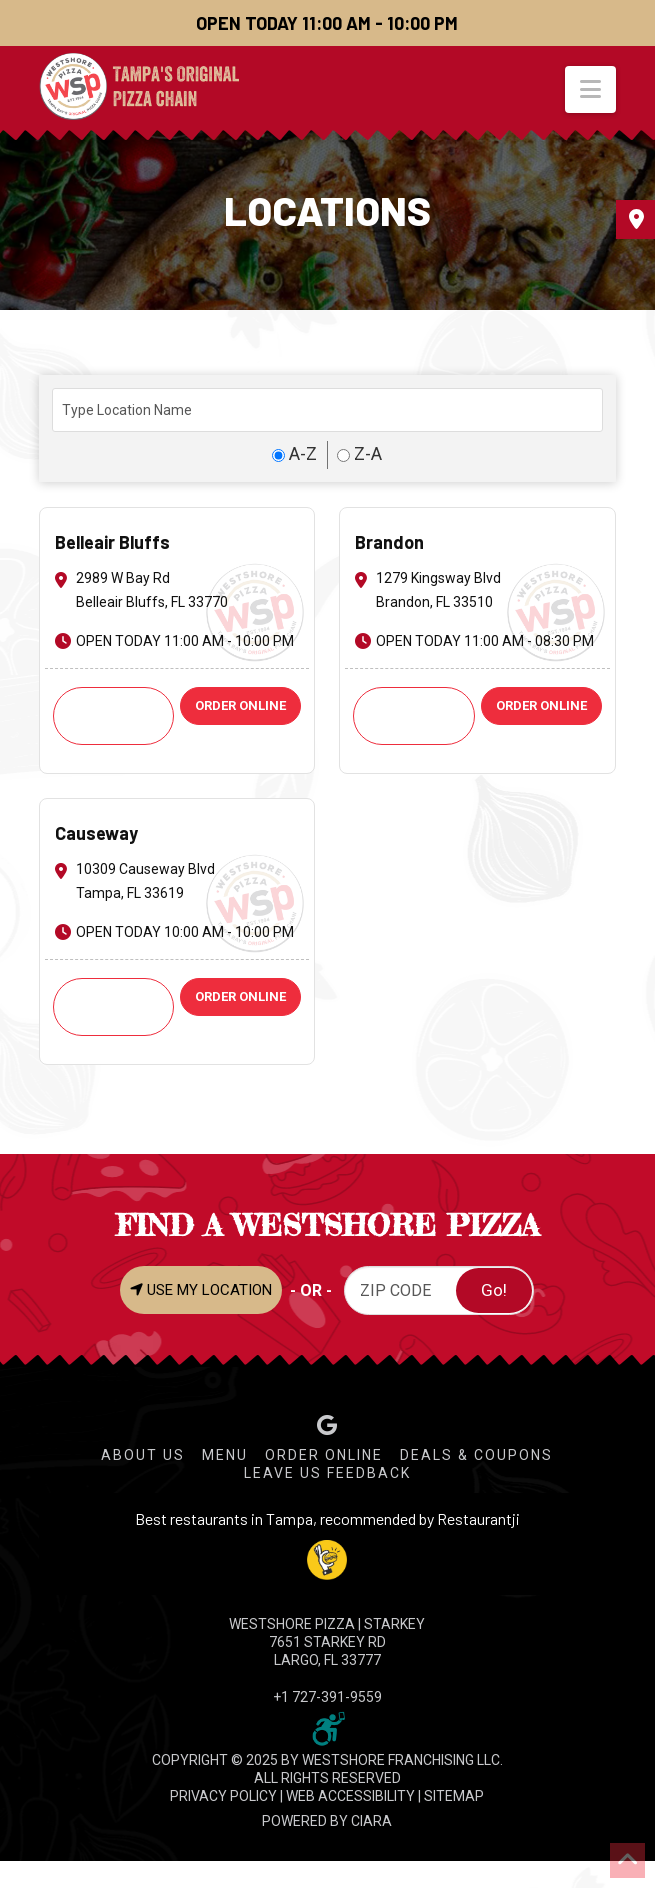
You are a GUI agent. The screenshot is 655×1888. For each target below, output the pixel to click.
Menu (225, 1455)
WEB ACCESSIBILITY (350, 1796)
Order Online (324, 1455)
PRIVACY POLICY (223, 1796)
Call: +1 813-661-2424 (414, 715)
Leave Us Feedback (327, 1473)
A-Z (294, 453)
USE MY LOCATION (201, 1290)
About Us (143, 1455)
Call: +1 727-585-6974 (114, 715)
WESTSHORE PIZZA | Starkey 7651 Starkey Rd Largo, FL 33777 (327, 1642)
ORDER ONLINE (240, 705)
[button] (590, 89)
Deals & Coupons (476, 1455)
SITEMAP (454, 1796)
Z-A (359, 453)
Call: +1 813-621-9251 (114, 1006)
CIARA (371, 1821)
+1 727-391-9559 (327, 1697)
